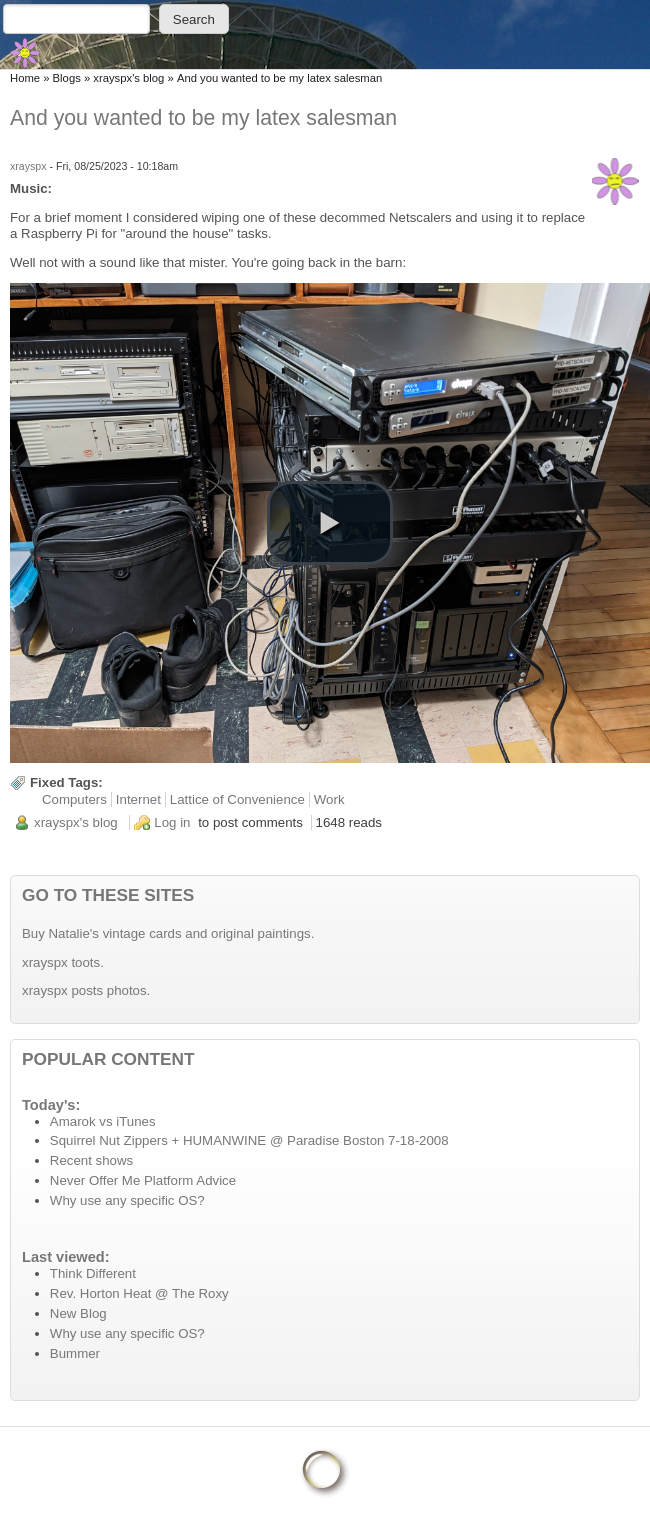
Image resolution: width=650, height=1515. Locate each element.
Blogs (67, 78)
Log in (172, 822)
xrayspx (28, 166)
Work (329, 799)
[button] (330, 523)
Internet (138, 799)
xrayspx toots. (63, 962)
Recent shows (91, 1160)
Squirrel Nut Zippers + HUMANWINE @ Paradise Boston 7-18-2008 (249, 1140)
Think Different (93, 1273)
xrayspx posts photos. (86, 990)
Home (25, 78)
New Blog (78, 1313)
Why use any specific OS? (127, 1200)
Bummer (75, 1353)
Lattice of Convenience (237, 799)
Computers (74, 799)
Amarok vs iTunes (103, 1121)
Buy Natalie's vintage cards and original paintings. (168, 933)
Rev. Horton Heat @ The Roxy (139, 1293)
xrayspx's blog (128, 78)
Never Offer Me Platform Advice (143, 1180)
